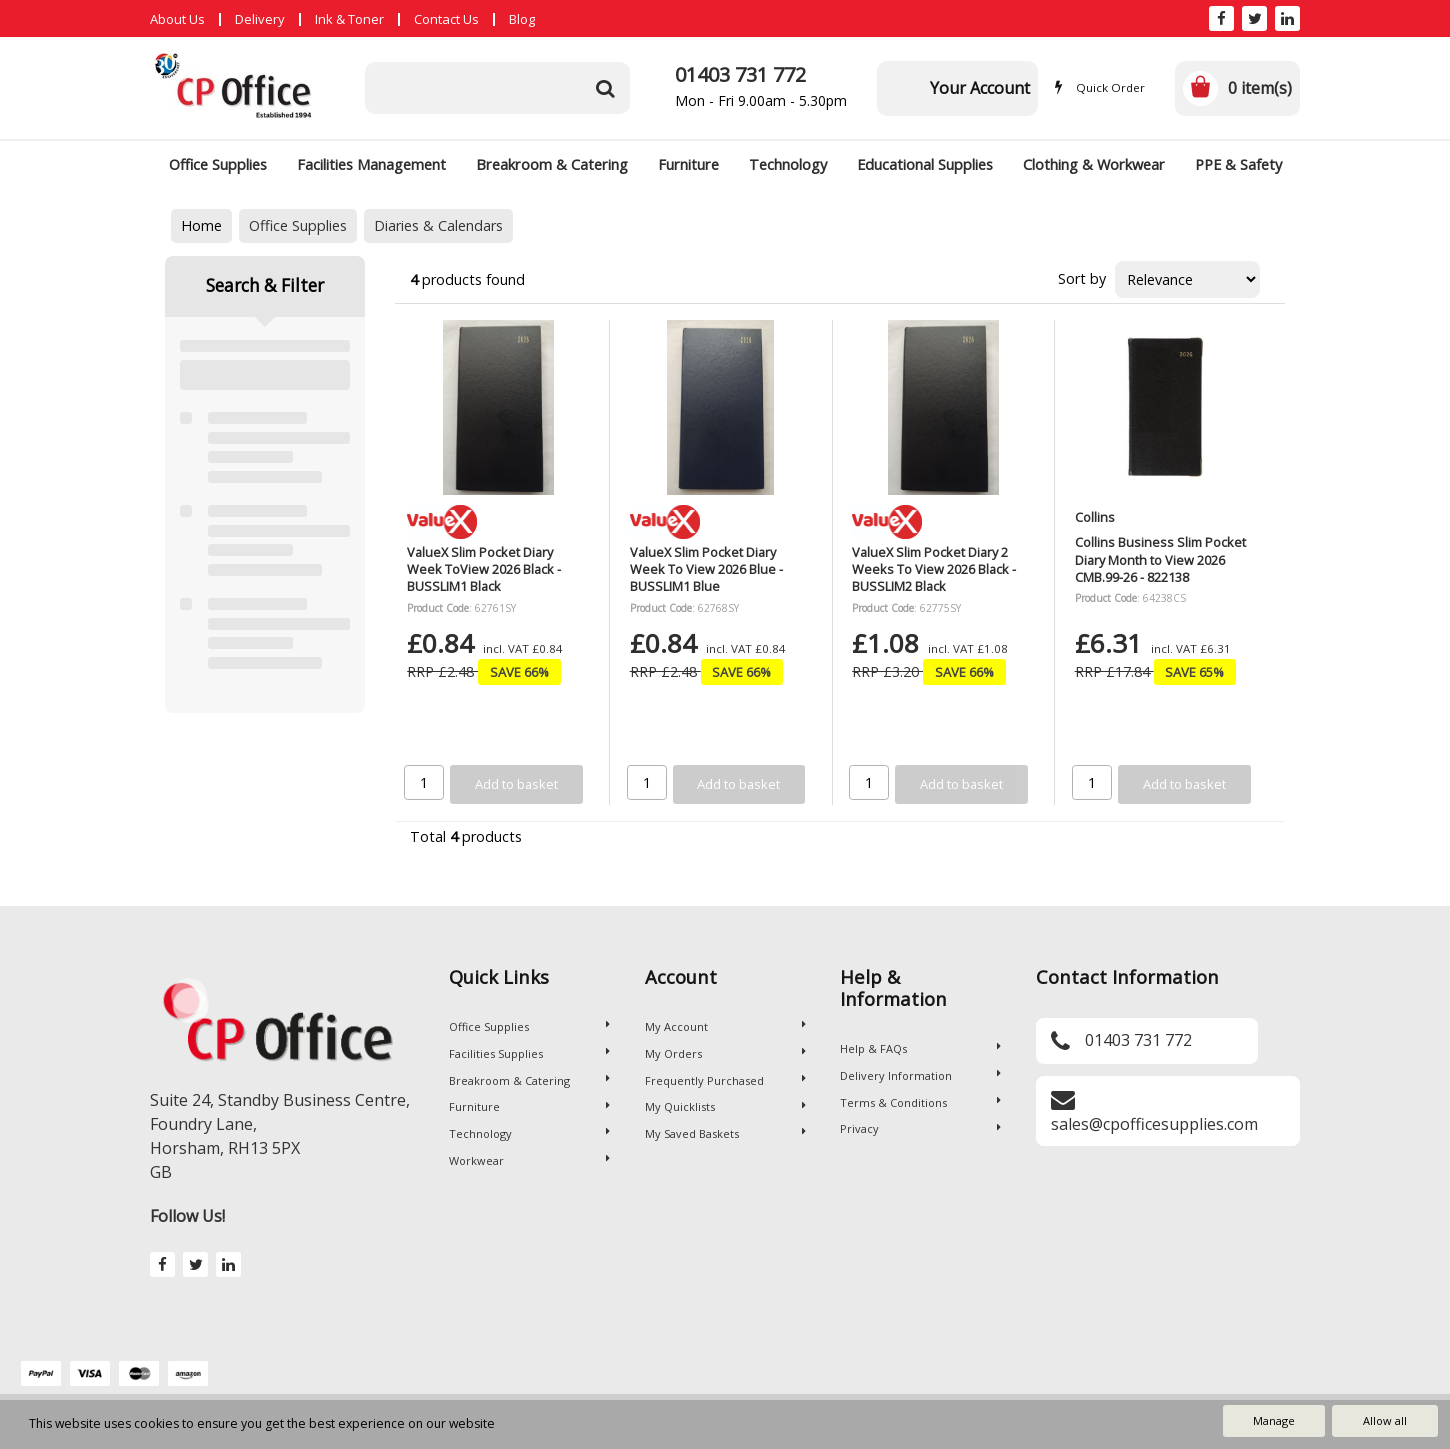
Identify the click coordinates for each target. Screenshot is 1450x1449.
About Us (177, 19)
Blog (522, 19)
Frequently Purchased (725, 1080)
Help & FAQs (920, 1048)
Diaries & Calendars (438, 225)
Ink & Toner (349, 19)
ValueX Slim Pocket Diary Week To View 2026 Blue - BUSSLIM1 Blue (706, 569)
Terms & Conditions (920, 1102)
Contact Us (446, 19)
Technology (788, 164)
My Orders (725, 1053)
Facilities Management (371, 164)
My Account (725, 1026)
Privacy (920, 1128)
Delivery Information (920, 1075)
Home (201, 225)
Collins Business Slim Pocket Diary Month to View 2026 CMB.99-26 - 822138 (1160, 559)
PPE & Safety (1238, 164)
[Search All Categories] (497, 88)
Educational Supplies (925, 164)
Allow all (1385, 1420)
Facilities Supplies (529, 1053)
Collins (1095, 517)
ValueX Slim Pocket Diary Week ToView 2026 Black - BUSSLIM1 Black (484, 569)
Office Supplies (218, 164)
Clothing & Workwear (1094, 164)
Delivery (260, 19)
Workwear (529, 1160)
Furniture (688, 164)
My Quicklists (725, 1106)
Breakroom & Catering (552, 164)
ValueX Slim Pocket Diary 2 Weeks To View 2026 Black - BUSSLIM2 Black (934, 569)
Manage (1274, 1420)
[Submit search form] (605, 88)
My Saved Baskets (725, 1133)
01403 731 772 (740, 74)
